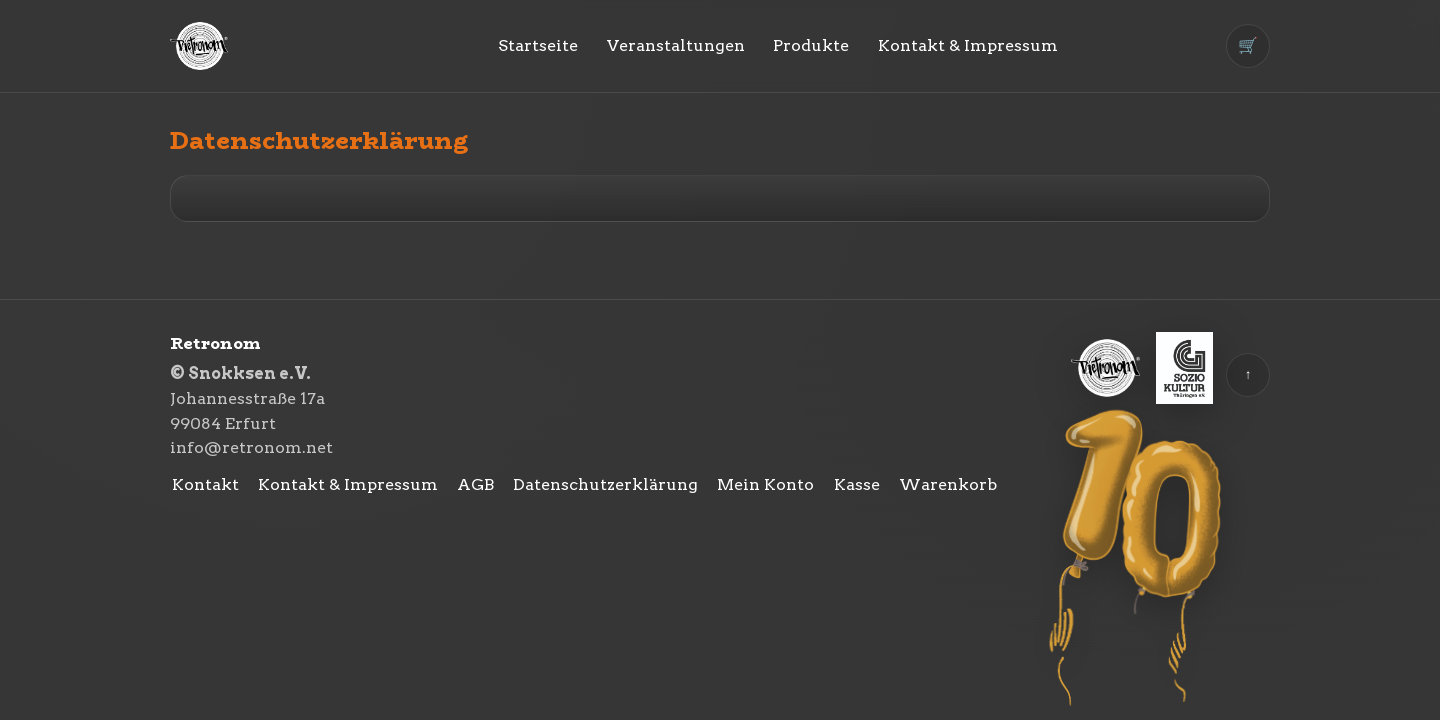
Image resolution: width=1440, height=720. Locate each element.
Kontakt (205, 484)
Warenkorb (948, 484)
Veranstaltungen (676, 45)
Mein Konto (765, 484)
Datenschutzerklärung (605, 484)
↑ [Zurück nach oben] (1248, 374)
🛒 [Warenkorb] (1248, 45)
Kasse (857, 484)
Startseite (538, 45)
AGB (475, 484)
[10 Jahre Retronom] (1138, 560)
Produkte (811, 45)
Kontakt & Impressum (968, 45)
